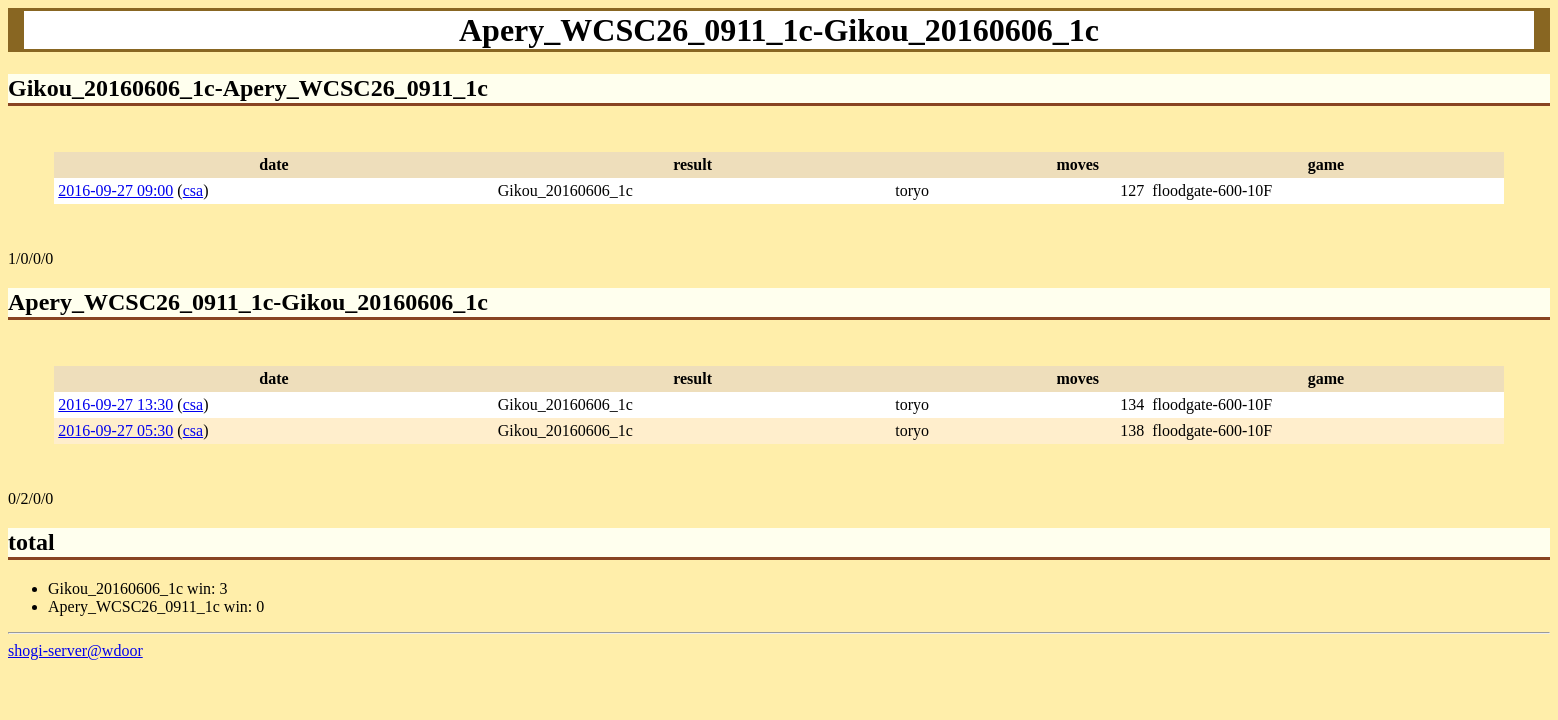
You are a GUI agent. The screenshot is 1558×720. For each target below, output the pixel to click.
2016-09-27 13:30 (115, 404)
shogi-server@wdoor (75, 650)
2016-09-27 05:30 (115, 430)
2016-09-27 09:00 (115, 190)
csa (193, 190)
